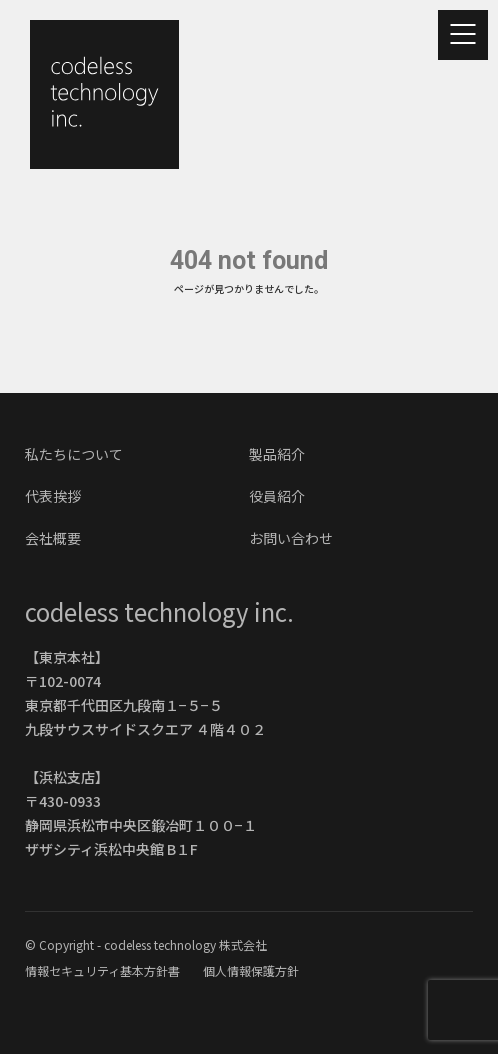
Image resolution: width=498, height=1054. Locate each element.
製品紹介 (277, 454)
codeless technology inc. (159, 611)
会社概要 (53, 538)
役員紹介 (277, 496)
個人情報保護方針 (251, 970)
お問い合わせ (291, 538)
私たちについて (74, 454)
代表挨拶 (53, 496)
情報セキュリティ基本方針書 (104, 970)
